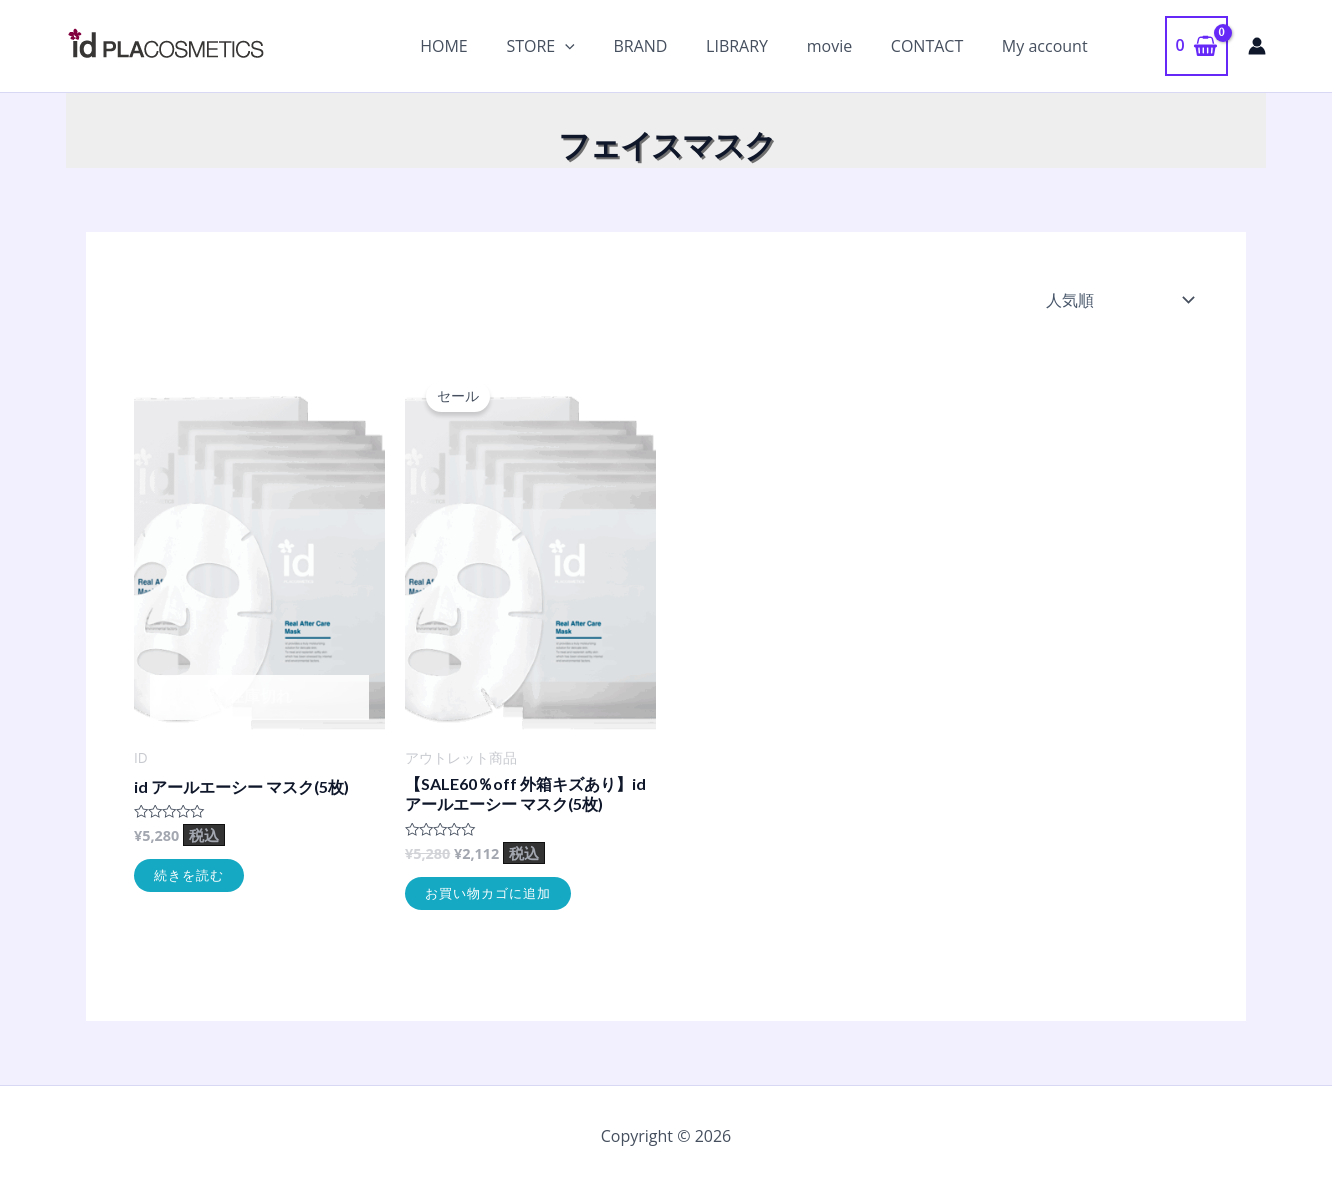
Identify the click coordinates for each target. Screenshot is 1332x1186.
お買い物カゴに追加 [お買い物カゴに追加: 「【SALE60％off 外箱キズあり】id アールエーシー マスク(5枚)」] (488, 893)
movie (845, 46)
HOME (487, 46)
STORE (577, 46)
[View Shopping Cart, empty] (1196, 46)
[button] (1136, 46)
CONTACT (937, 46)
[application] (602, 46)
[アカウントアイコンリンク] (1257, 46)
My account (1048, 46)
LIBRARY (760, 46)
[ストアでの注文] (1118, 300)
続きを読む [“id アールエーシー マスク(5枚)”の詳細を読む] (189, 875)
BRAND (670, 46)
